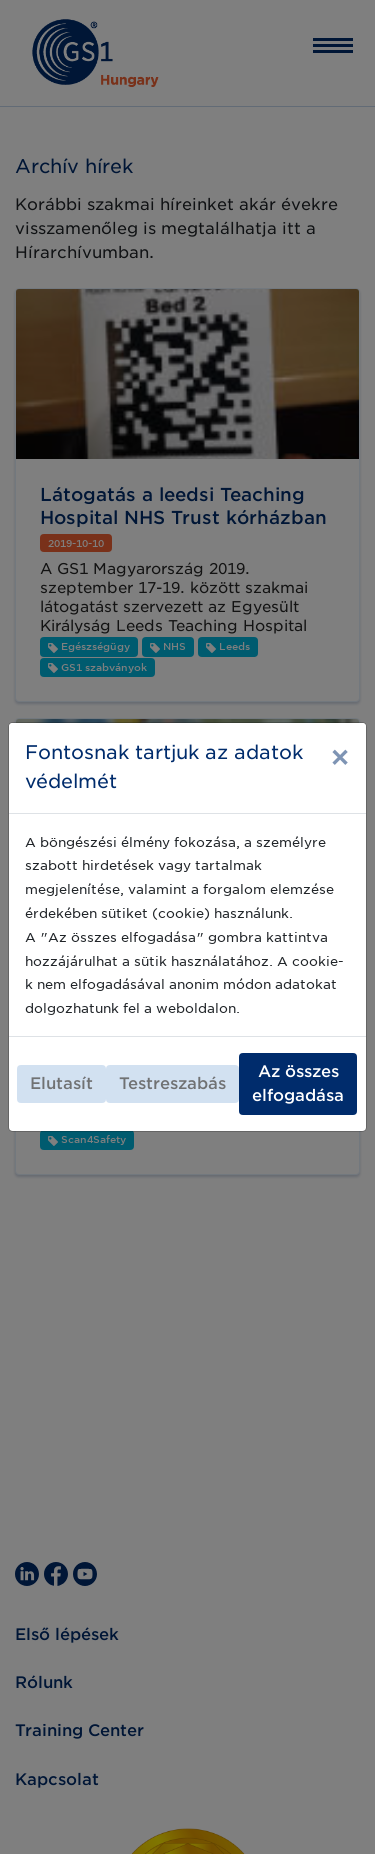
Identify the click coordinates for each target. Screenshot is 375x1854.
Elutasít (61, 1083)
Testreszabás (172, 1083)
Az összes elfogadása (298, 1083)
